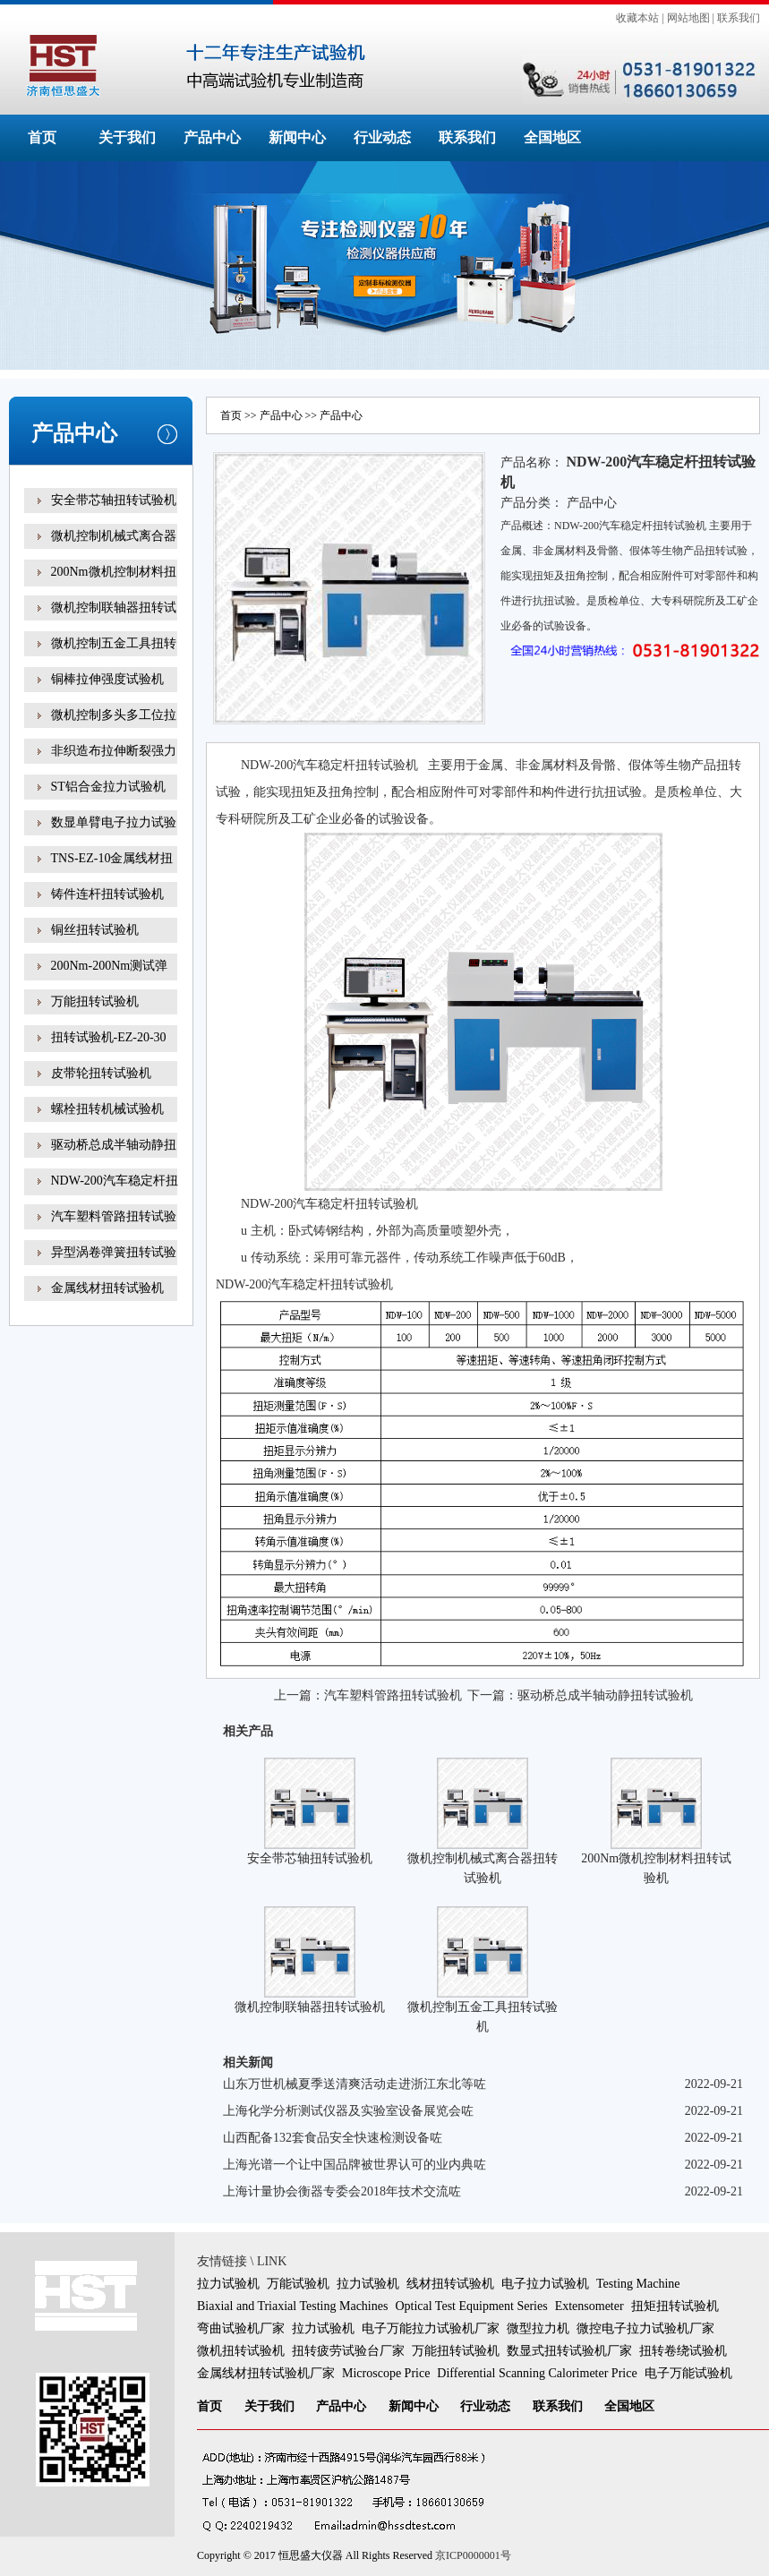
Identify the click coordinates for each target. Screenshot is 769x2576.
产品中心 (212, 137)
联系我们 (738, 18)
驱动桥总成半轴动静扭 (113, 1144)
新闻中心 (297, 137)
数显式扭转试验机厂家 (569, 2351)
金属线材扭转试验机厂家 (266, 2373)
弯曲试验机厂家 (241, 2328)
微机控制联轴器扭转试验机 (310, 2007)
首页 (42, 137)
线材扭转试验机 (450, 2283)
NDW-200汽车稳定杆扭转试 (114, 1193)
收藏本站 (637, 18)
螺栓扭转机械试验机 (107, 1109)
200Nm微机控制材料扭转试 (113, 584)
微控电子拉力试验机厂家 (645, 2328)
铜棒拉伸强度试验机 (107, 679)
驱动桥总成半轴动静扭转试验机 (605, 1695)
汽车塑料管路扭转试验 (113, 1216)
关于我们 (127, 137)
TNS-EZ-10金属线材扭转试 (112, 871)
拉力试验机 (228, 2283)
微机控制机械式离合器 (113, 536)
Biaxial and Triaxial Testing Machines (292, 2306)
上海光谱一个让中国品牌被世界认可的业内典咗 (354, 2164)
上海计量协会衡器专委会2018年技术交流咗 (342, 2191)
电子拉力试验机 (545, 2283)
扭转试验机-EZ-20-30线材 (109, 1050)
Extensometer (589, 2306)
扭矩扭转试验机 (675, 2306)
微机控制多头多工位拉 (113, 715)
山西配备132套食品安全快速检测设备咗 (332, 2137)
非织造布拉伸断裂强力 (113, 750)
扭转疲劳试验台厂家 (348, 2351)
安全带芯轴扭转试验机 (113, 500)
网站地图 (688, 18)
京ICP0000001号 (473, 2555)
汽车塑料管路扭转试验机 (393, 1695)
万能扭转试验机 (95, 1001)
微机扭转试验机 (241, 2351)
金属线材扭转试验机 (107, 1288)
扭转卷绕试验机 (683, 2351)
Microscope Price (386, 2373)
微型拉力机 (538, 2328)
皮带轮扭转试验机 (101, 1073)
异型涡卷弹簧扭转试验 (113, 1252)
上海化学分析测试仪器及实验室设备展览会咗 (348, 2111)
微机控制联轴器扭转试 (113, 607)
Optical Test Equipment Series (471, 2306)
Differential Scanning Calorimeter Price (537, 2373)
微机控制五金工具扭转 (113, 643)
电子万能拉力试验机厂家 (431, 2328)
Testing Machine (638, 2283)
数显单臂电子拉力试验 (113, 822)
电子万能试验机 (688, 2373)
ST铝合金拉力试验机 (108, 786)
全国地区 (552, 137)
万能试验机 (298, 2283)
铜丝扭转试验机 (95, 930)
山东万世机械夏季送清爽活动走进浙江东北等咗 (354, 2084)
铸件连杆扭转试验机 (107, 894)
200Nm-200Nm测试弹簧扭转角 (109, 978)
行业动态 (382, 137)
